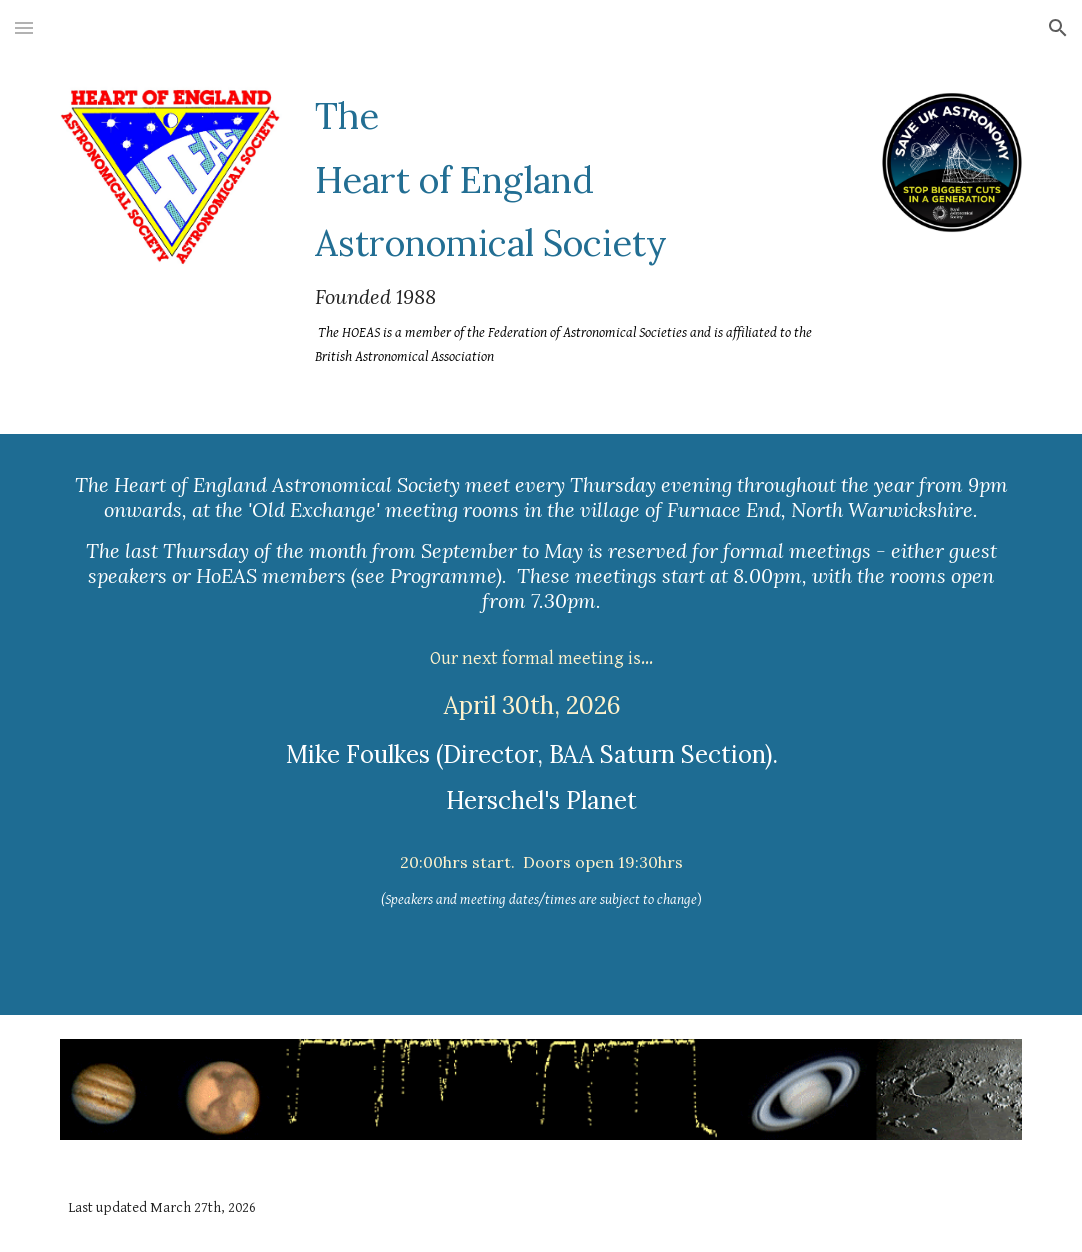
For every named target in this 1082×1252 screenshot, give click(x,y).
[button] (24, 27)
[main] (582, 231)
